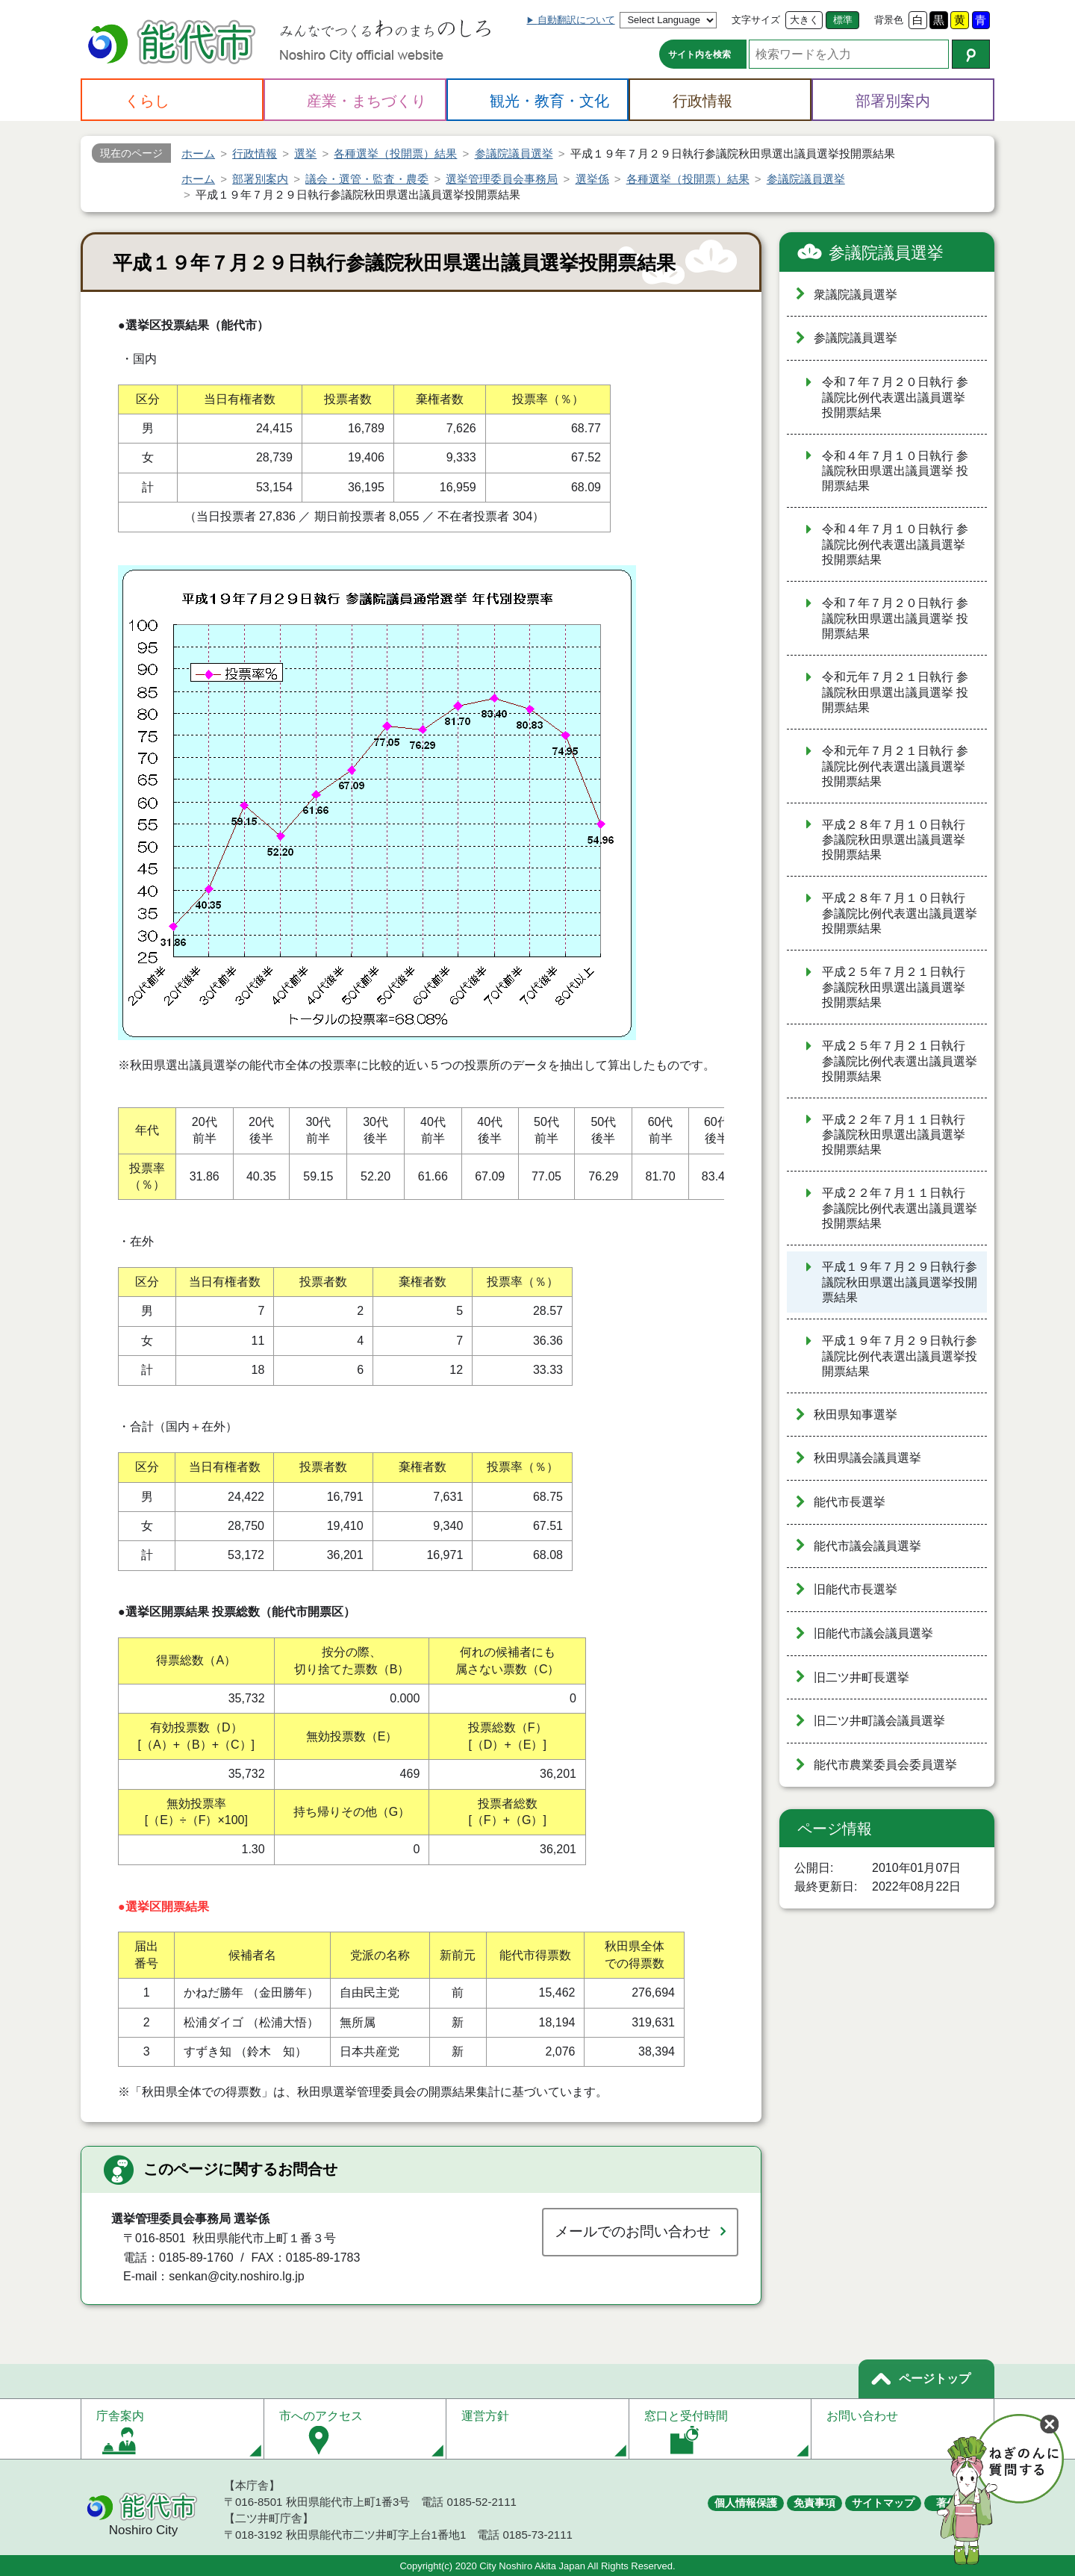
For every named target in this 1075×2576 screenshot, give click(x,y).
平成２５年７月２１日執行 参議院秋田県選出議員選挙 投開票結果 (893, 987)
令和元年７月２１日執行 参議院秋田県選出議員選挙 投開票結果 (895, 692)
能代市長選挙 (849, 1502)
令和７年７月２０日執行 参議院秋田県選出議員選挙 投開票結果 (895, 618)
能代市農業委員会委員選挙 (885, 1764)
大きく (804, 19)
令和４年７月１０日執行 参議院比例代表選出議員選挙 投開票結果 (895, 544)
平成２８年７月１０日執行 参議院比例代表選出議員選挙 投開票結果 (899, 913)
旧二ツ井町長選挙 (861, 1677)
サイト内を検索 (699, 54)
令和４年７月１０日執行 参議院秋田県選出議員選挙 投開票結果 (895, 471)
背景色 (888, 19)
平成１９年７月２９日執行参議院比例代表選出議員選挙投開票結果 (899, 1356)
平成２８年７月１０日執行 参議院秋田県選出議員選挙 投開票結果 (893, 840)
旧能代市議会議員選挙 (873, 1633)
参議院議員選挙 (886, 252)
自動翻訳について (576, 19)
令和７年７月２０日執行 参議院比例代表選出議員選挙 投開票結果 (895, 397)
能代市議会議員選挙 (867, 1546)
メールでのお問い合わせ (633, 2231)
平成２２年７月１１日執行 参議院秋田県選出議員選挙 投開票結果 (893, 1135)
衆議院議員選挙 (855, 294)
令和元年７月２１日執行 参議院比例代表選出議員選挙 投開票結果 (895, 766)
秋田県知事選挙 (855, 1414)
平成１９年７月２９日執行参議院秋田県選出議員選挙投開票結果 (899, 1282)
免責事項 (814, 2503)
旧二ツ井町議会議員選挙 (879, 1720)
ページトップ (934, 2378)
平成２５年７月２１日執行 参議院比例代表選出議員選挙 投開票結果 (899, 1061)
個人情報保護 (745, 2503)
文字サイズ (756, 19)
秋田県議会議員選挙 (867, 1458)
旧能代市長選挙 (855, 1589)
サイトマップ (883, 2503)
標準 (843, 19)
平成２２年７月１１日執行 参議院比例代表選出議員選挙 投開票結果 (899, 1208)
